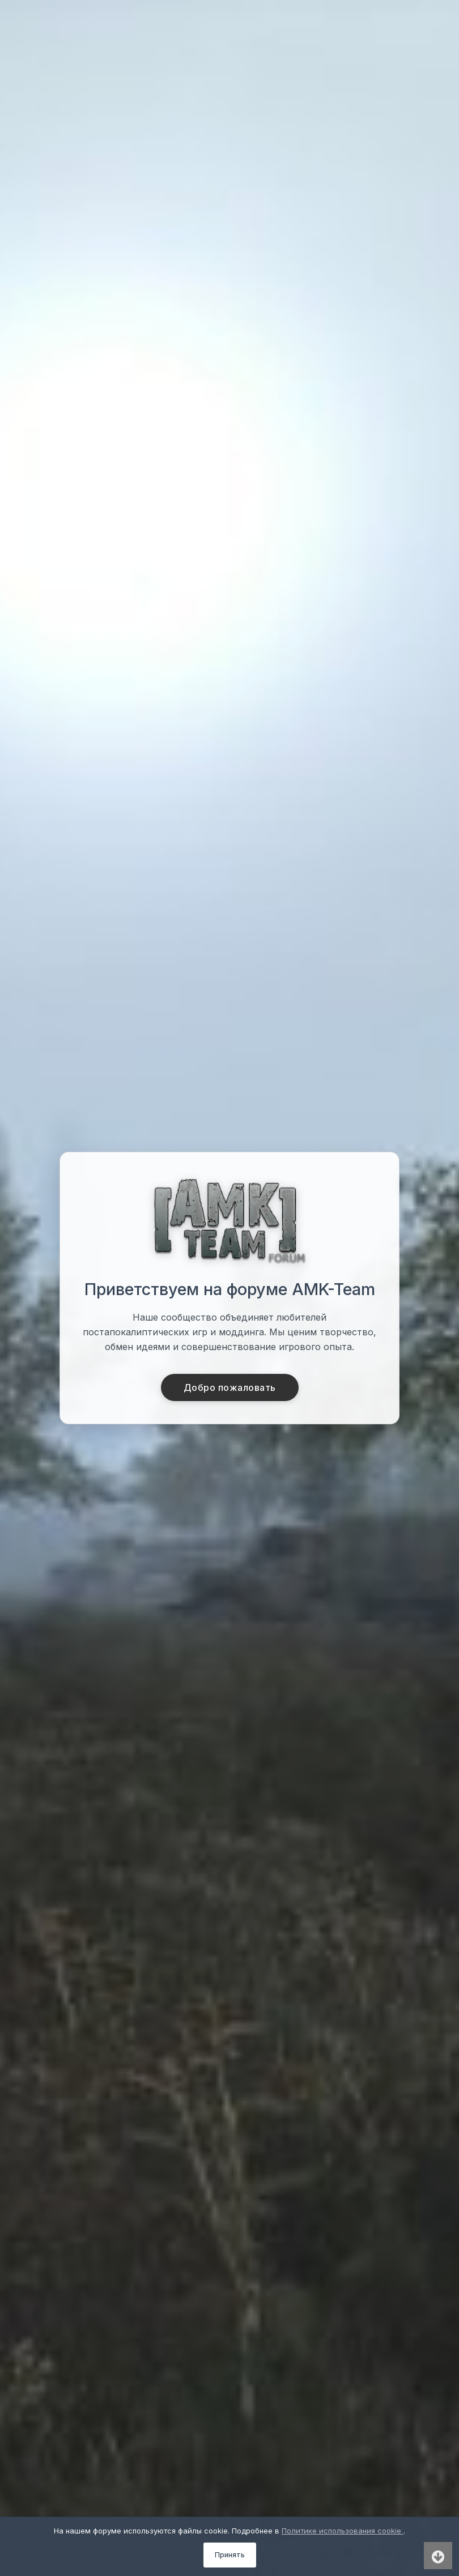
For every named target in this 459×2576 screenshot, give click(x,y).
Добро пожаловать (230, 1387)
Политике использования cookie (342, 2530)
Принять (230, 2554)
